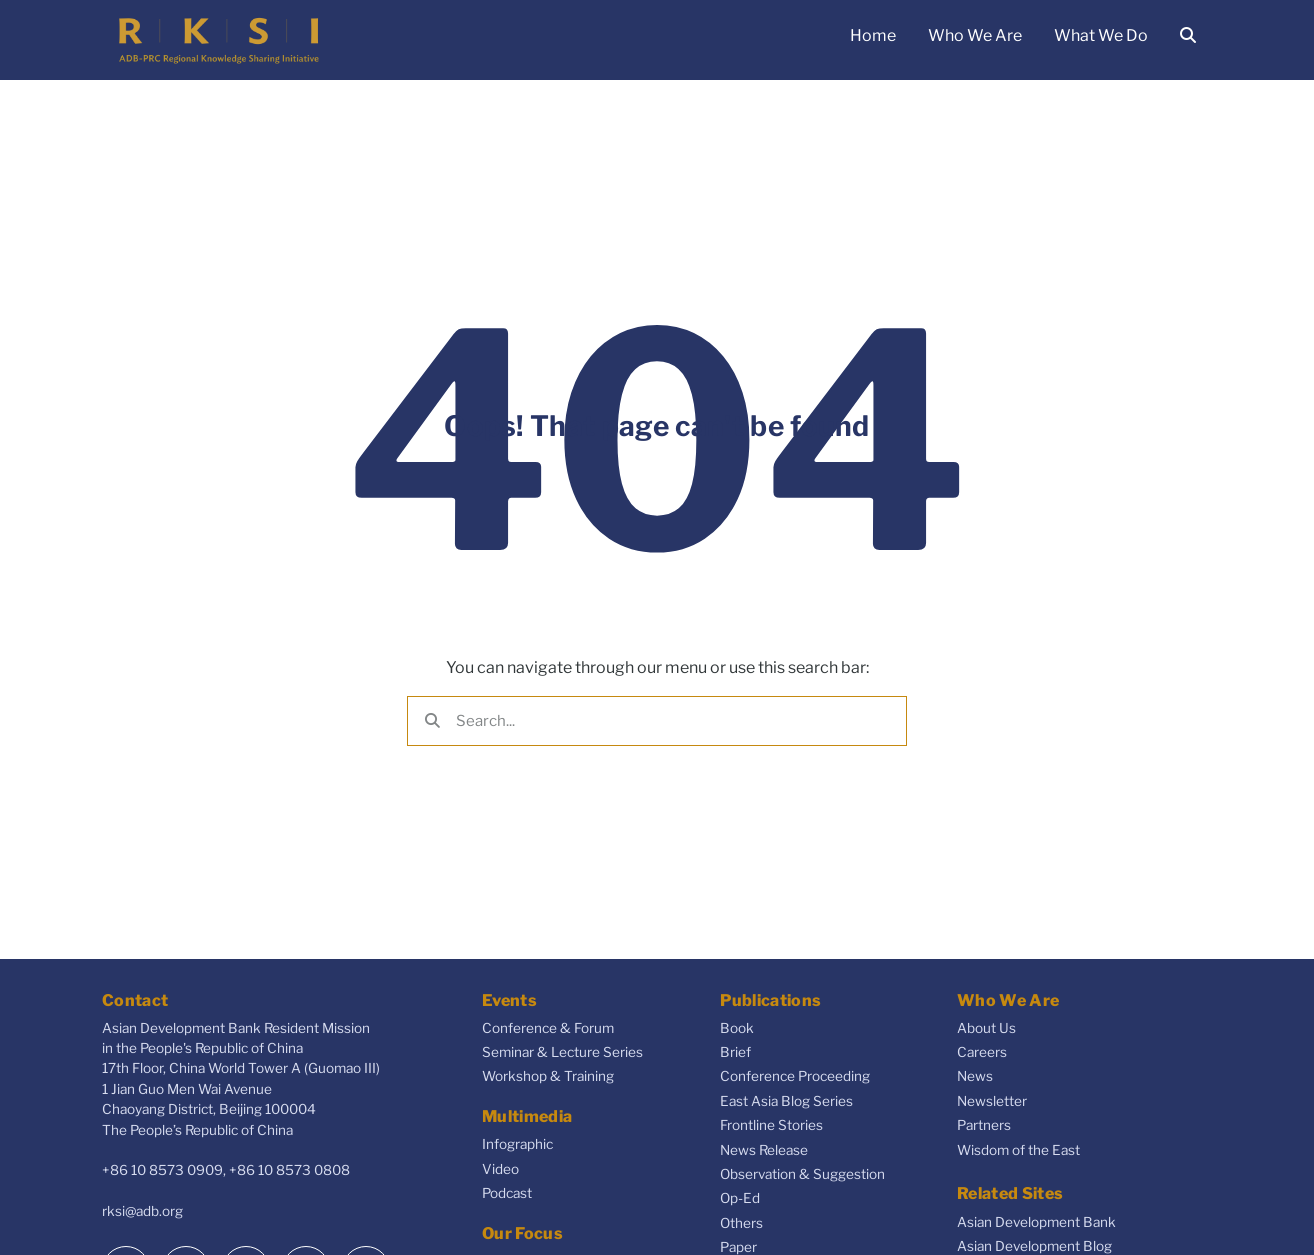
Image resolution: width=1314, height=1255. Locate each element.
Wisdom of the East (1018, 1150)
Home (873, 35)
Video (500, 1169)
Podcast (507, 1193)
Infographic (517, 1144)
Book (737, 1028)
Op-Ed (740, 1198)
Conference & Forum (548, 1028)
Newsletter (992, 1101)
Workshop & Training (548, 1076)
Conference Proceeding (795, 1076)
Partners (984, 1125)
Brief (735, 1052)
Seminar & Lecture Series (562, 1052)
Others (741, 1223)
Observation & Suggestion (802, 1174)
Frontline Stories (771, 1125)
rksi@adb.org (142, 1211)
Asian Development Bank (1036, 1222)
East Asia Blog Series (786, 1101)
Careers (982, 1052)
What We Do (1101, 35)
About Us (986, 1028)
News (975, 1076)
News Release (764, 1150)
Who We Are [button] (975, 35)
